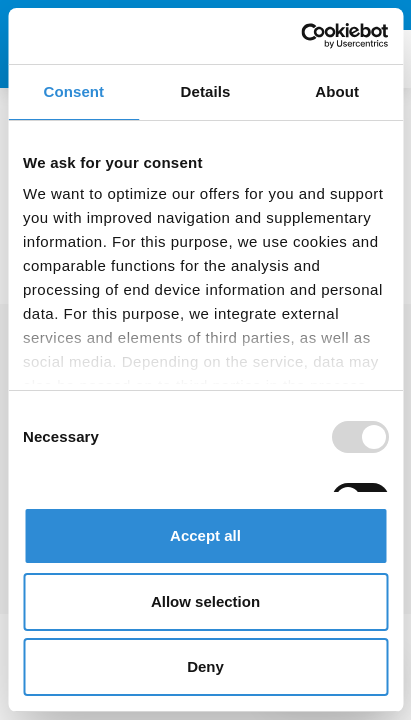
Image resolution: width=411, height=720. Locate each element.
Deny (205, 666)
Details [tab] (206, 91)
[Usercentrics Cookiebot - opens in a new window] (300, 36)
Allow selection (205, 601)
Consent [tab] (73, 91)
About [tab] (337, 91)
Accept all (205, 535)
